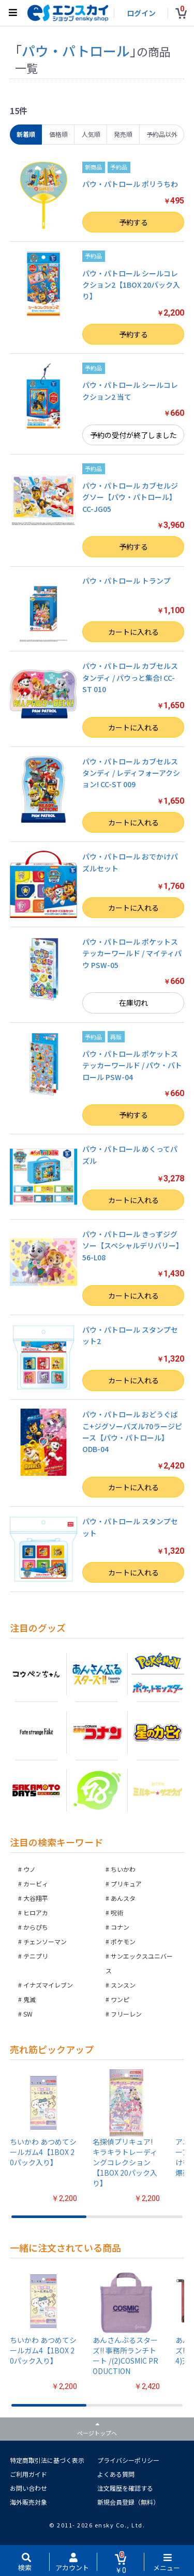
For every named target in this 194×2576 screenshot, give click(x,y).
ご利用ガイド (28, 2474)
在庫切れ (133, 1002)
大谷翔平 (35, 1898)
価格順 (58, 134)
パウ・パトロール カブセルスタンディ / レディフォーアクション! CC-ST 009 (131, 773)
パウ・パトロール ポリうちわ (130, 184)
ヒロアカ (35, 1912)
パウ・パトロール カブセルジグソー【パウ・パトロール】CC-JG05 (130, 497)
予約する (133, 222)
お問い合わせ (28, 2488)
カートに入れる (133, 632)
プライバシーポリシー (128, 2460)
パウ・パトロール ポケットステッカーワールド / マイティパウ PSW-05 (132, 953)
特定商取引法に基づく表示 (47, 2460)
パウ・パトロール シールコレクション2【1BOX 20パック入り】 (131, 285)
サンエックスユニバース (139, 1963)
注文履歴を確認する (125, 2488)
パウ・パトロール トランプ (126, 580)
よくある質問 (116, 2474)
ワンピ (120, 1999)
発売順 (123, 134)
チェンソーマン (45, 1941)
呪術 (117, 1912)
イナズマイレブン (48, 1984)
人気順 (91, 134)
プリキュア (126, 1883)
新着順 (26, 134)
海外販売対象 (28, 2501)
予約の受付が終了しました (133, 435)
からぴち (35, 1927)
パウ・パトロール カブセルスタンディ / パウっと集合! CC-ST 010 (130, 677)
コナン (120, 1927)
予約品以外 (161, 134)
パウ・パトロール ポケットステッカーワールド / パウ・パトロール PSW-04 (132, 1065)
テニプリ (35, 1955)
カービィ (35, 1883)
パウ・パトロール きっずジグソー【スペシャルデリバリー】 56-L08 (132, 1245)
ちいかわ (123, 1869)
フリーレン (126, 2013)
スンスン (123, 1984)
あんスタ (123, 1898)
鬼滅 (29, 1999)
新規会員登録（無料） (128, 2501)
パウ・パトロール (76, 50)
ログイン (141, 13)
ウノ (29, 1869)
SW (28, 2013)
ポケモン (123, 1941)
